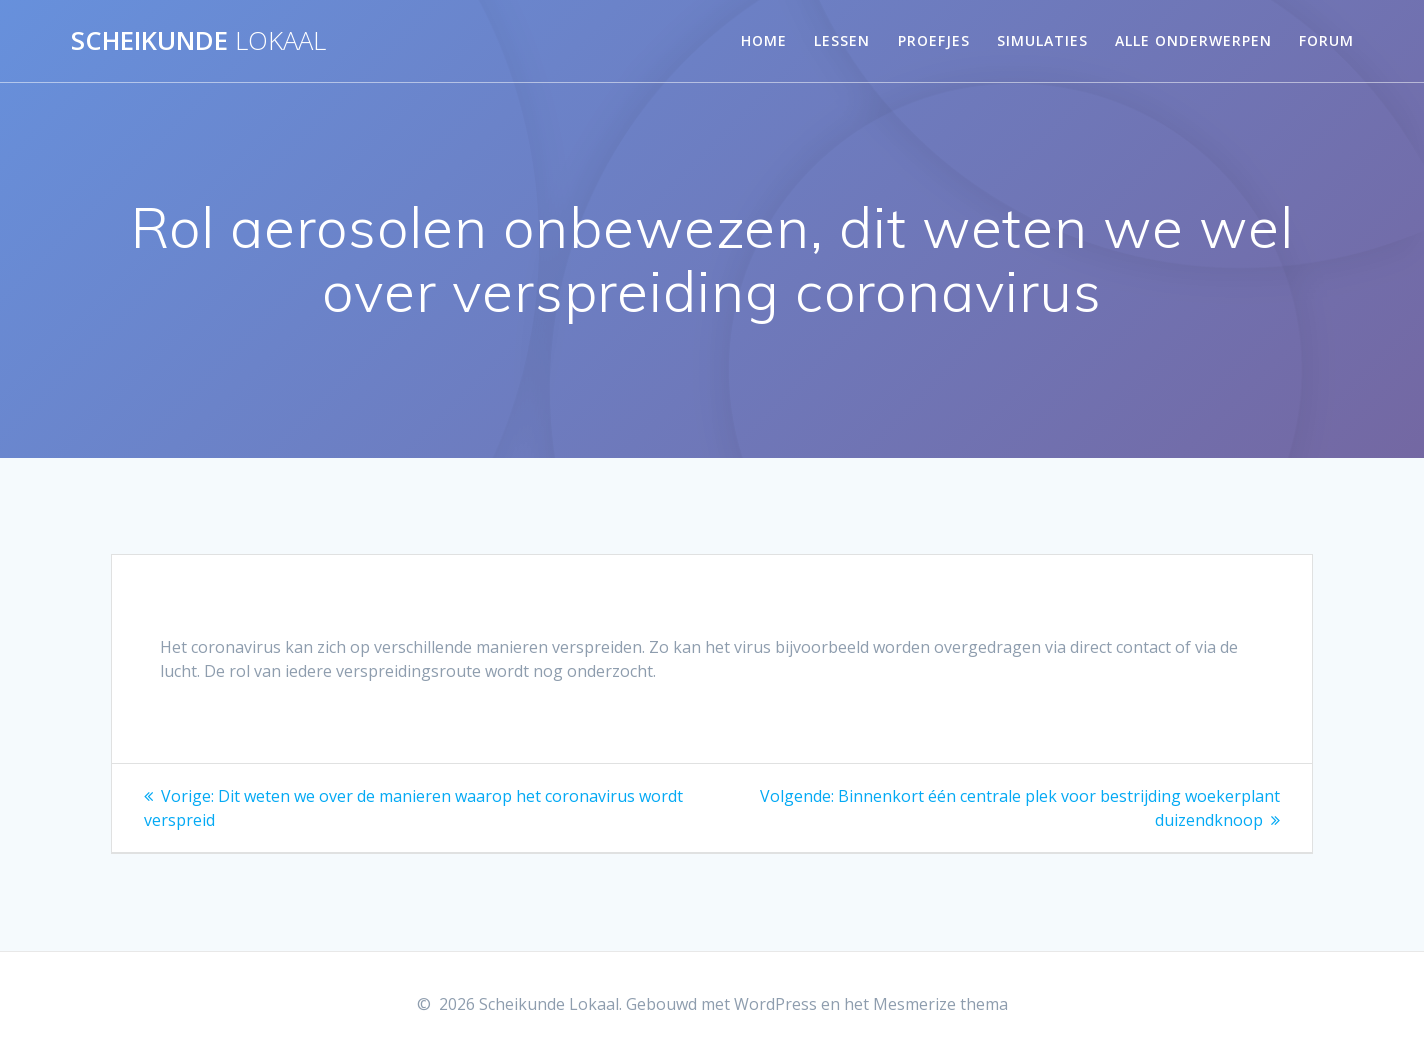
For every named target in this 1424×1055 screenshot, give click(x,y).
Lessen (842, 40)
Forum (1326, 40)
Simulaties (1042, 40)
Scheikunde (198, 41)
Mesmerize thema (940, 1004)
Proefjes (934, 40)
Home (764, 40)
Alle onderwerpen (1193, 40)
